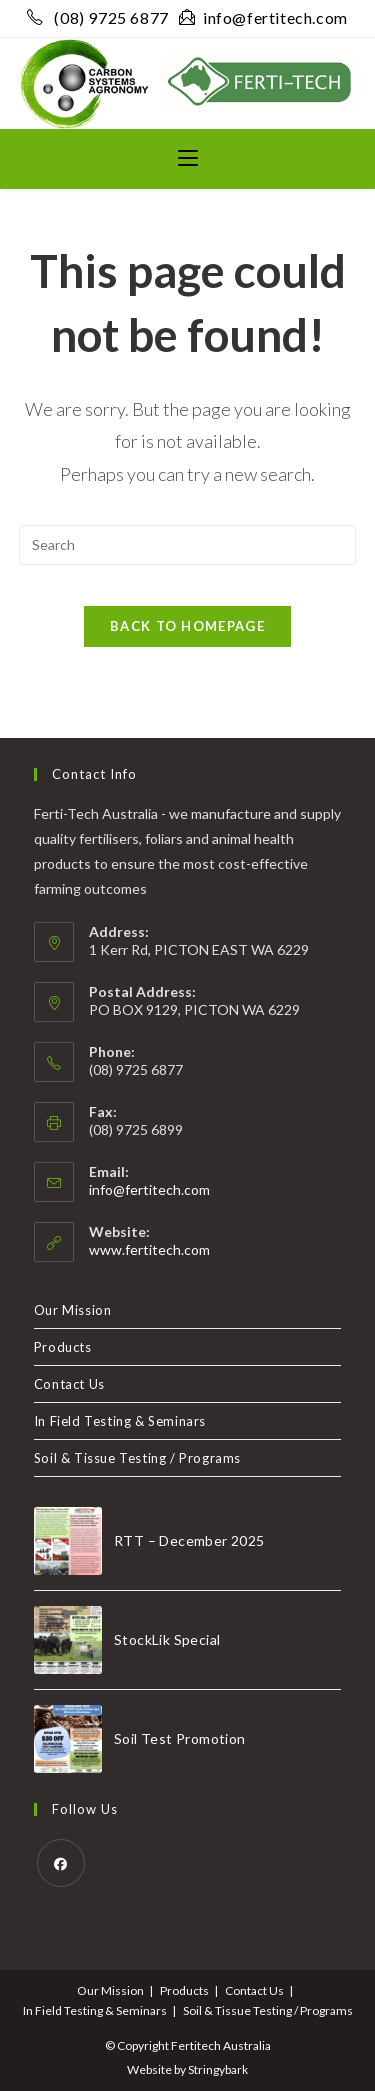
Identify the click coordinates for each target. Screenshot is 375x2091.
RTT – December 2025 (189, 1540)
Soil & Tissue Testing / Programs (137, 1458)
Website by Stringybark (187, 2069)
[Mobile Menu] (188, 159)
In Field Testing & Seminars (120, 1421)
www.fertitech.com (149, 1249)
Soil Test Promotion (180, 1738)
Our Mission (73, 1310)
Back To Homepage (187, 626)
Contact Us (69, 1384)
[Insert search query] (188, 545)
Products (63, 1347)
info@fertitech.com (263, 17)
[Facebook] (61, 1863)
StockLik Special (167, 1639)
